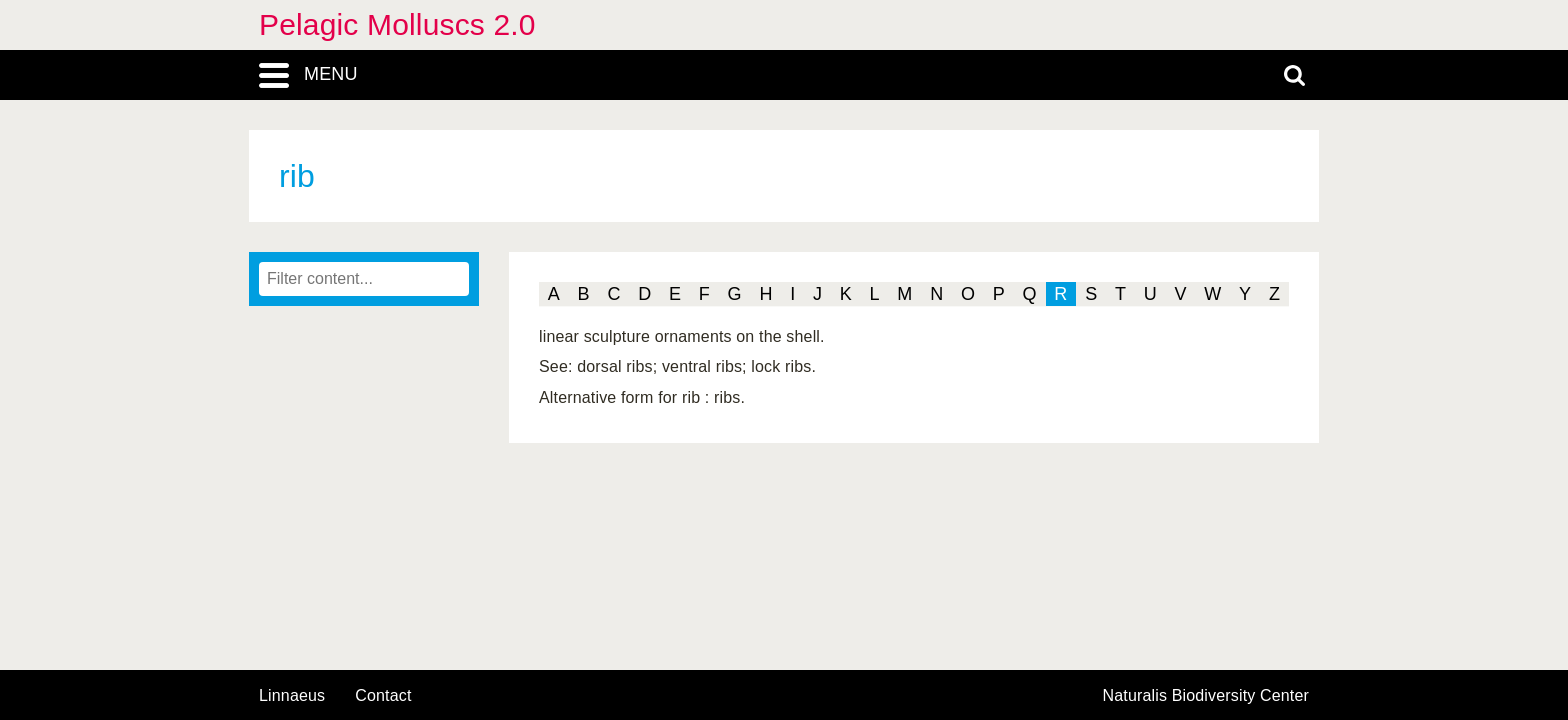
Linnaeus (292, 696)
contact (383, 695)
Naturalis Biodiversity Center (1206, 696)
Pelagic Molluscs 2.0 (397, 24)
